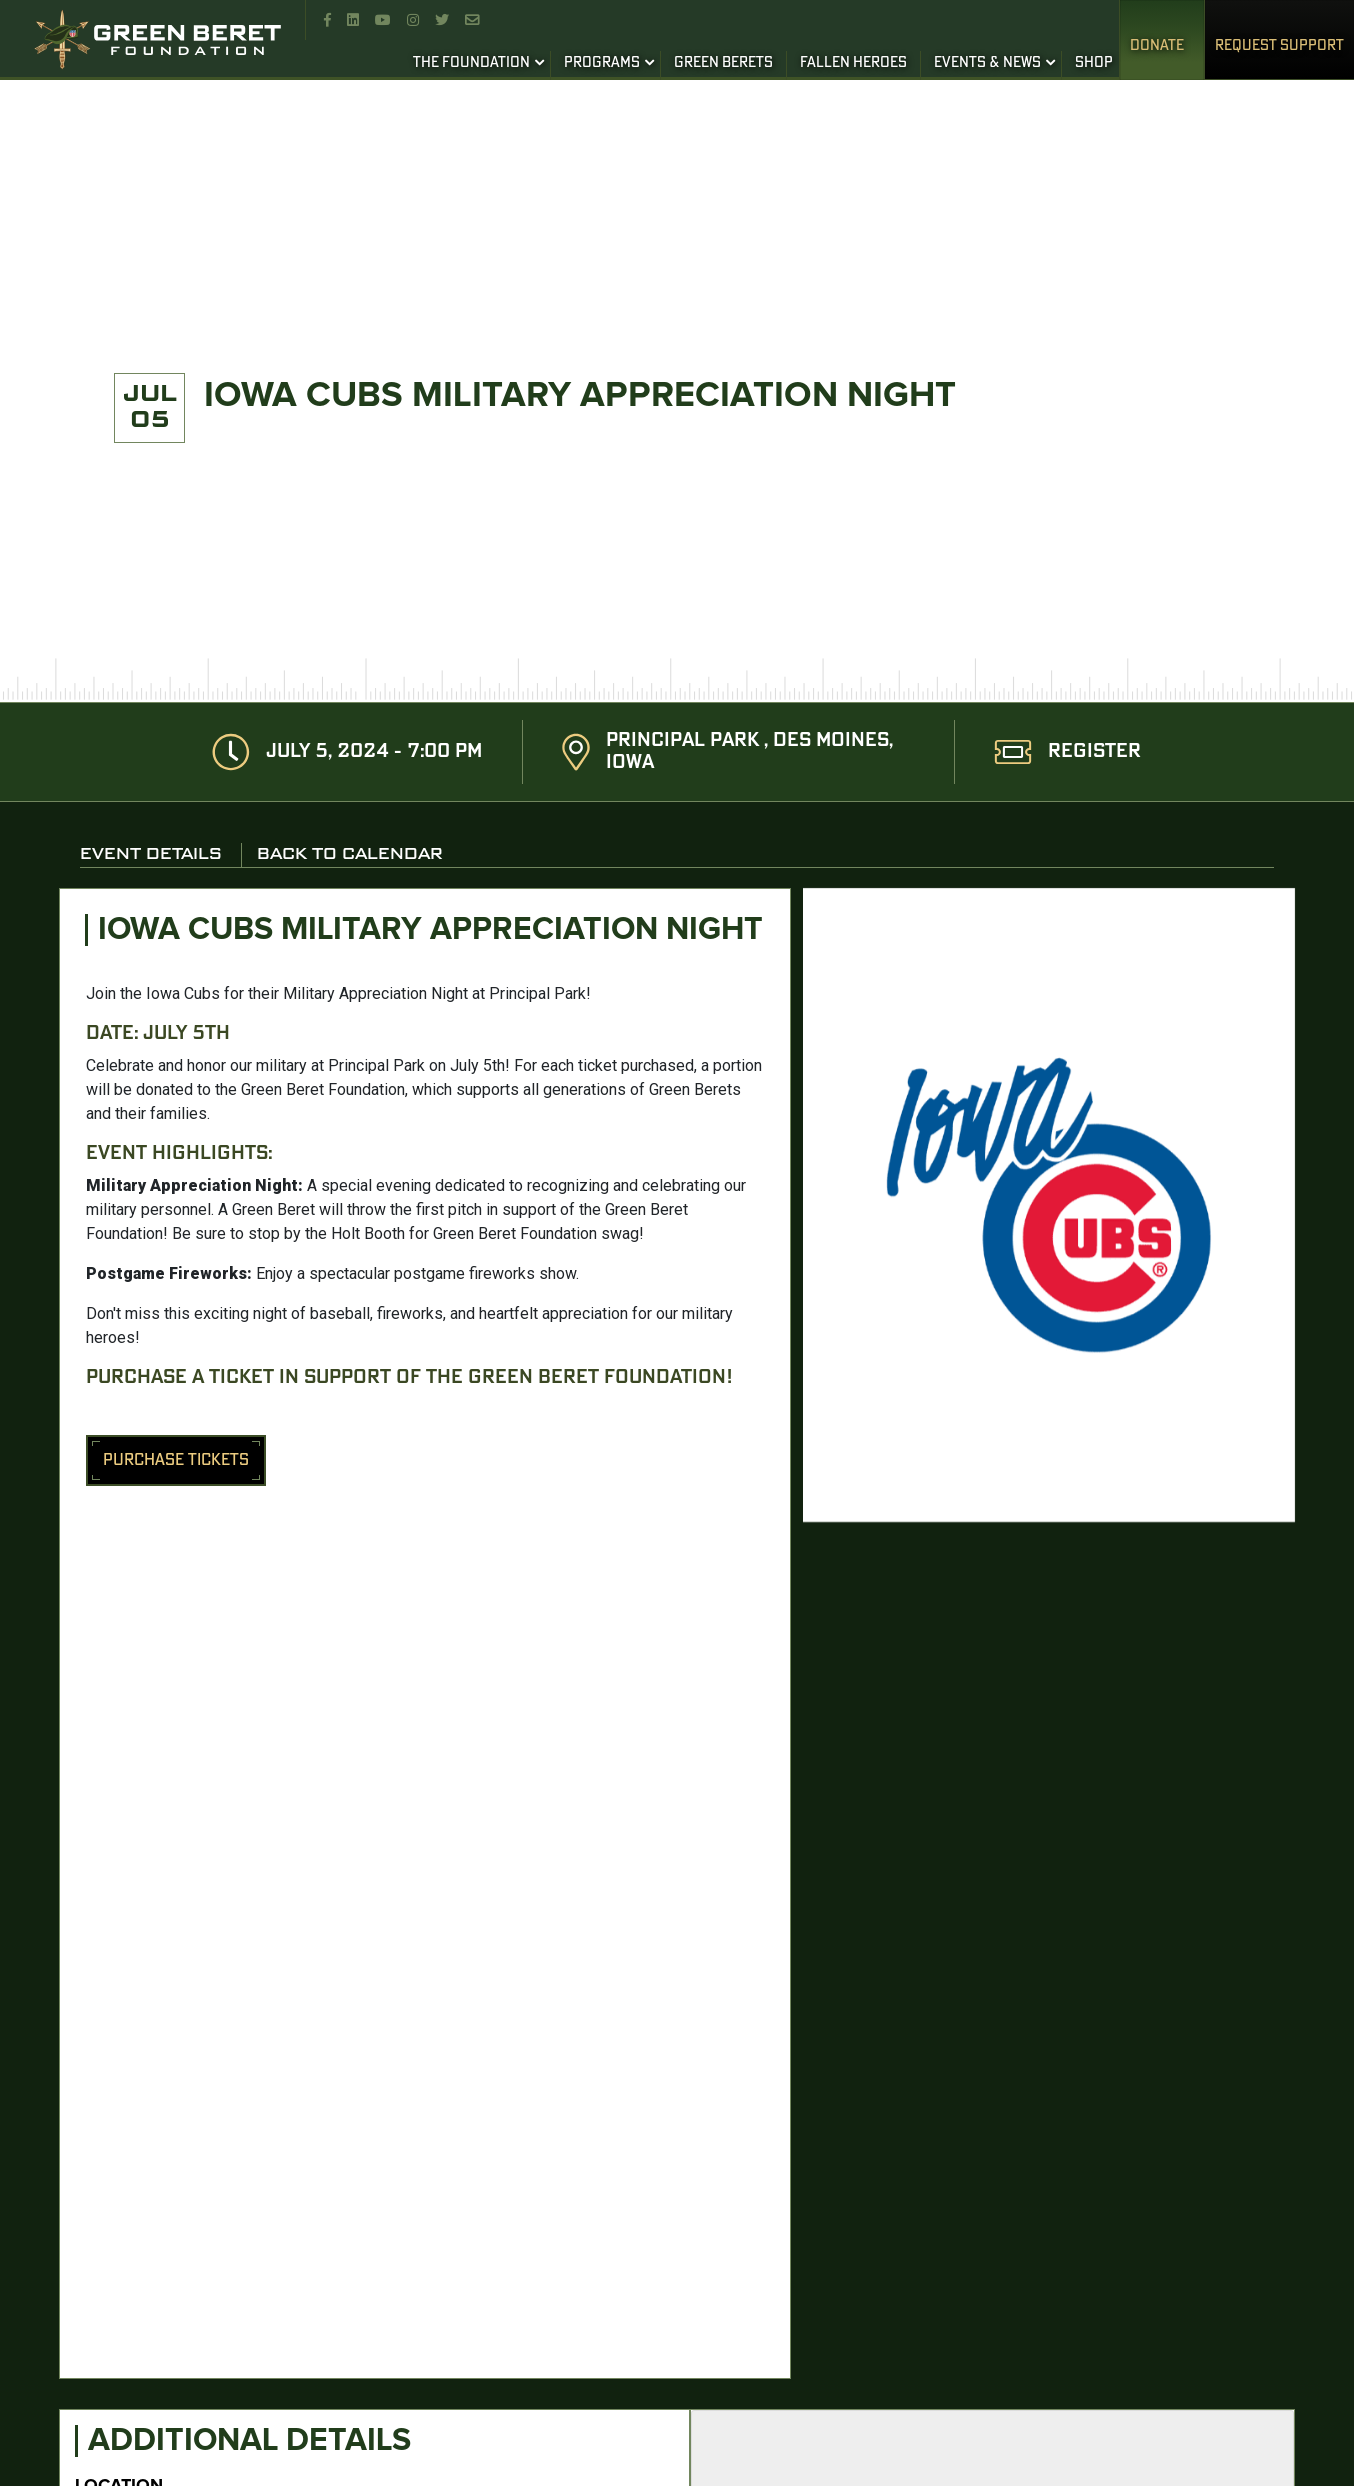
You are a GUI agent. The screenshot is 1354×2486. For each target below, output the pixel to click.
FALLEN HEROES (853, 63)
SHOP (1094, 63)
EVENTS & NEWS (987, 63)
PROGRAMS (602, 63)
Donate (1157, 46)
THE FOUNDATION (471, 63)
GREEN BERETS (723, 63)
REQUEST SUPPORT (1279, 46)
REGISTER (1094, 752)
